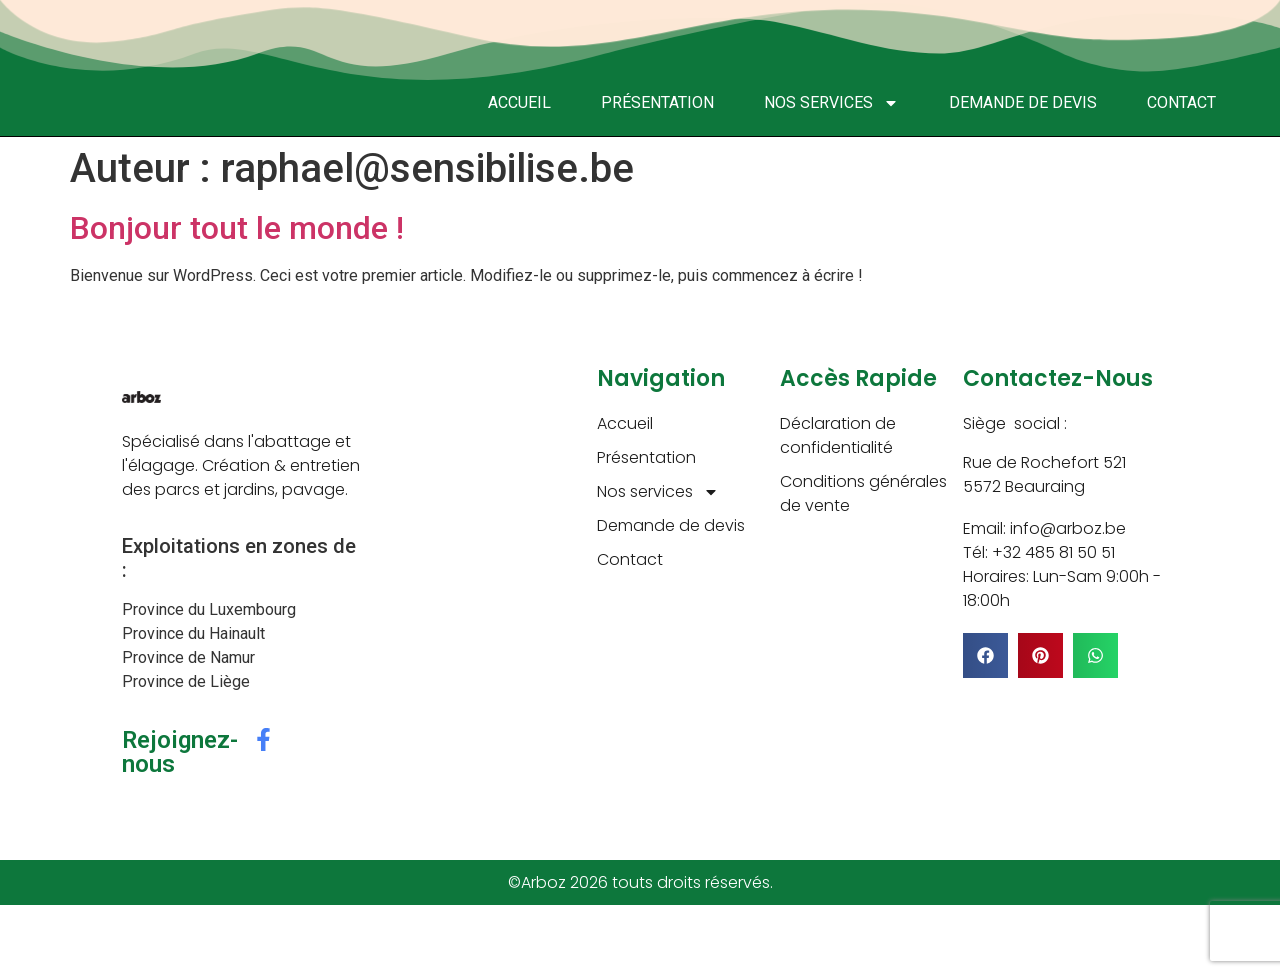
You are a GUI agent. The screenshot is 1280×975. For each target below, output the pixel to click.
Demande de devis (1023, 102)
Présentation (657, 102)
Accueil (519, 102)
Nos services (831, 103)
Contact (1181, 102)
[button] (985, 655)
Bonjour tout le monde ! (237, 228)
